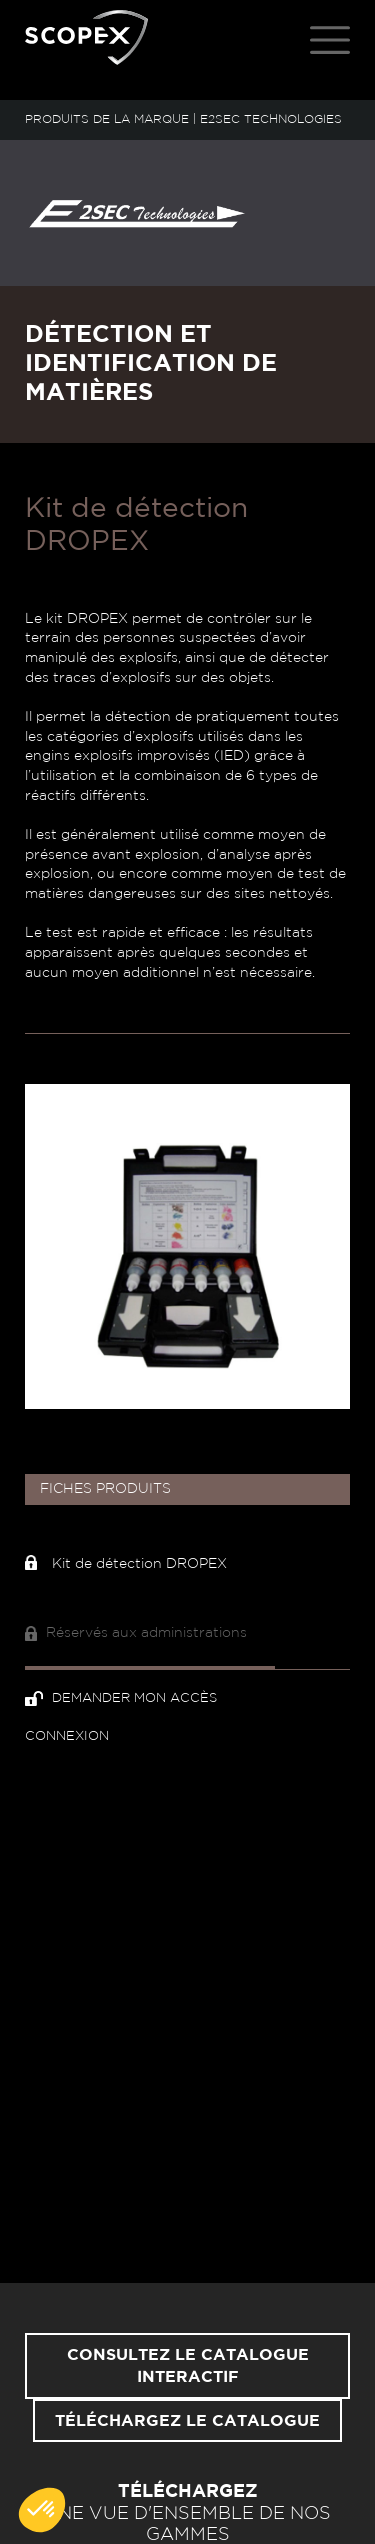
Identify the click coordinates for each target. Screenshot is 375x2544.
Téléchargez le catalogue (187, 2421)
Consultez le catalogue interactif (188, 2366)
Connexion (67, 1736)
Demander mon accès (121, 1698)
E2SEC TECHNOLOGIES (271, 119)
